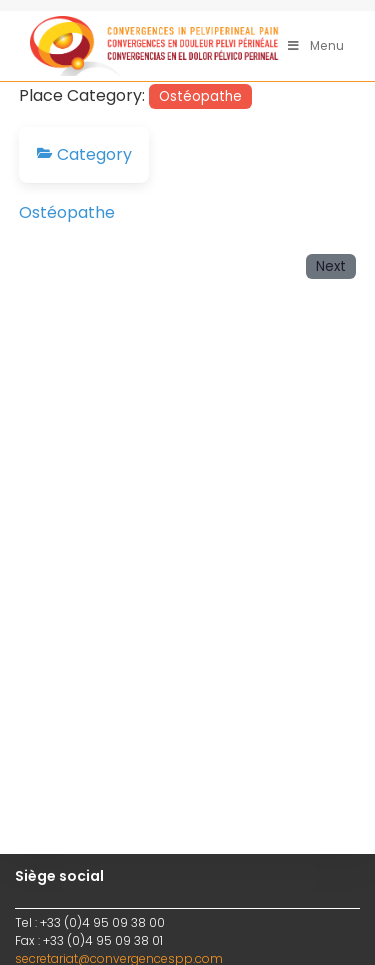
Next (331, 266)
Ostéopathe (200, 96)
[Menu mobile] (316, 45)
